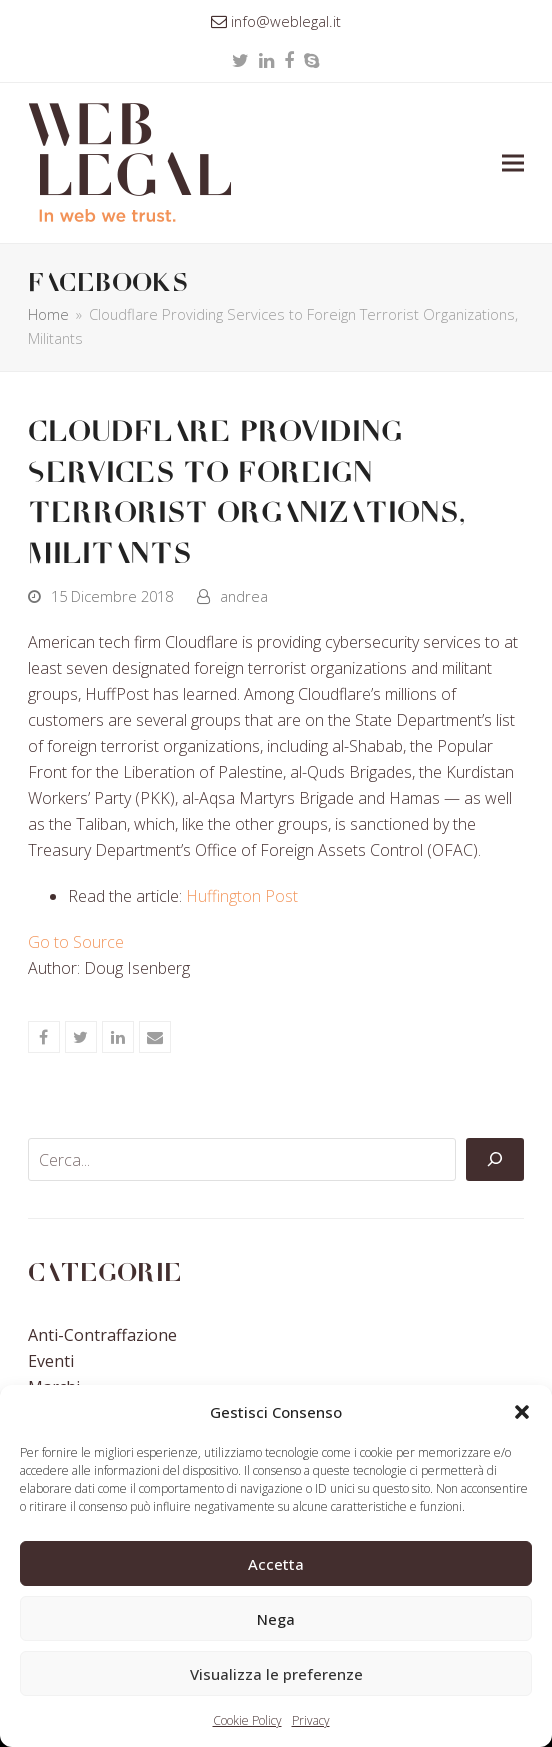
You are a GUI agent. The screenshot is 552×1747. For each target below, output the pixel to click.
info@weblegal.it (286, 21)
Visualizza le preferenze (276, 1674)
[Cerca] (495, 1160)
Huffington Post (242, 896)
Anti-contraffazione (102, 1335)
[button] (522, 1412)
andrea (244, 596)
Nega (276, 1619)
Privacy (311, 1720)
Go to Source (76, 942)
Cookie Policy (247, 1720)
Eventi (51, 1361)
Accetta (276, 1564)
